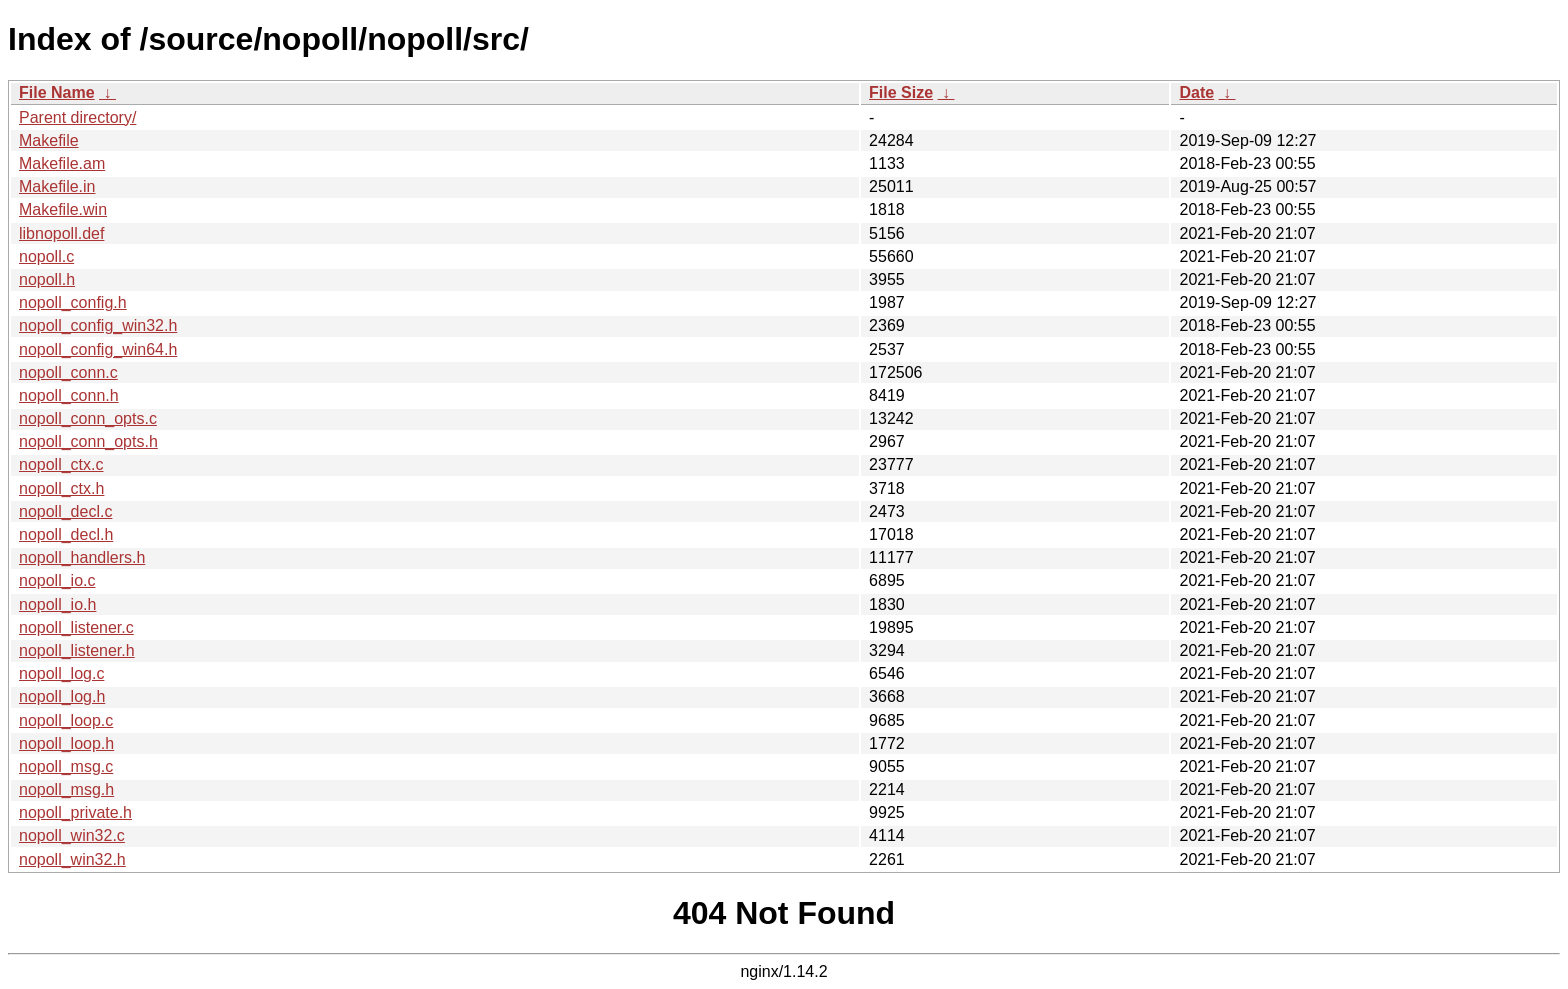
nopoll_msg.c (66, 766)
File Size (901, 92)
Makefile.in (57, 186)
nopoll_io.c (57, 580)
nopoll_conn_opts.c (88, 418)
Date (1196, 92)
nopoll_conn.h (69, 395)
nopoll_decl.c (65, 511)
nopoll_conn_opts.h (88, 441)
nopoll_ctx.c (61, 464)
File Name (57, 92)
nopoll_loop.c (66, 720)
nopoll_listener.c (76, 627)
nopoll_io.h (57, 604)
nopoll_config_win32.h (98, 325)
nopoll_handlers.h (82, 557)
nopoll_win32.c (72, 835)
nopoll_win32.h (72, 859)
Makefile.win (63, 209)
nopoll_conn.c (68, 372)
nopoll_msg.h (66, 789)
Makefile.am (62, 163)
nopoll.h (47, 279)
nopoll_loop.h (66, 743)
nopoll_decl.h (66, 534)
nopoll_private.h (75, 812)
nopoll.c (46, 256)
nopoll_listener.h (77, 650)
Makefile (49, 140)
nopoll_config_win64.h (98, 349)
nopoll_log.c (61, 673)
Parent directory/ (77, 117)
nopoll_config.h (73, 302)
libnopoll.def (61, 233)
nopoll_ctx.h (61, 488)
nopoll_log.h (62, 696)
